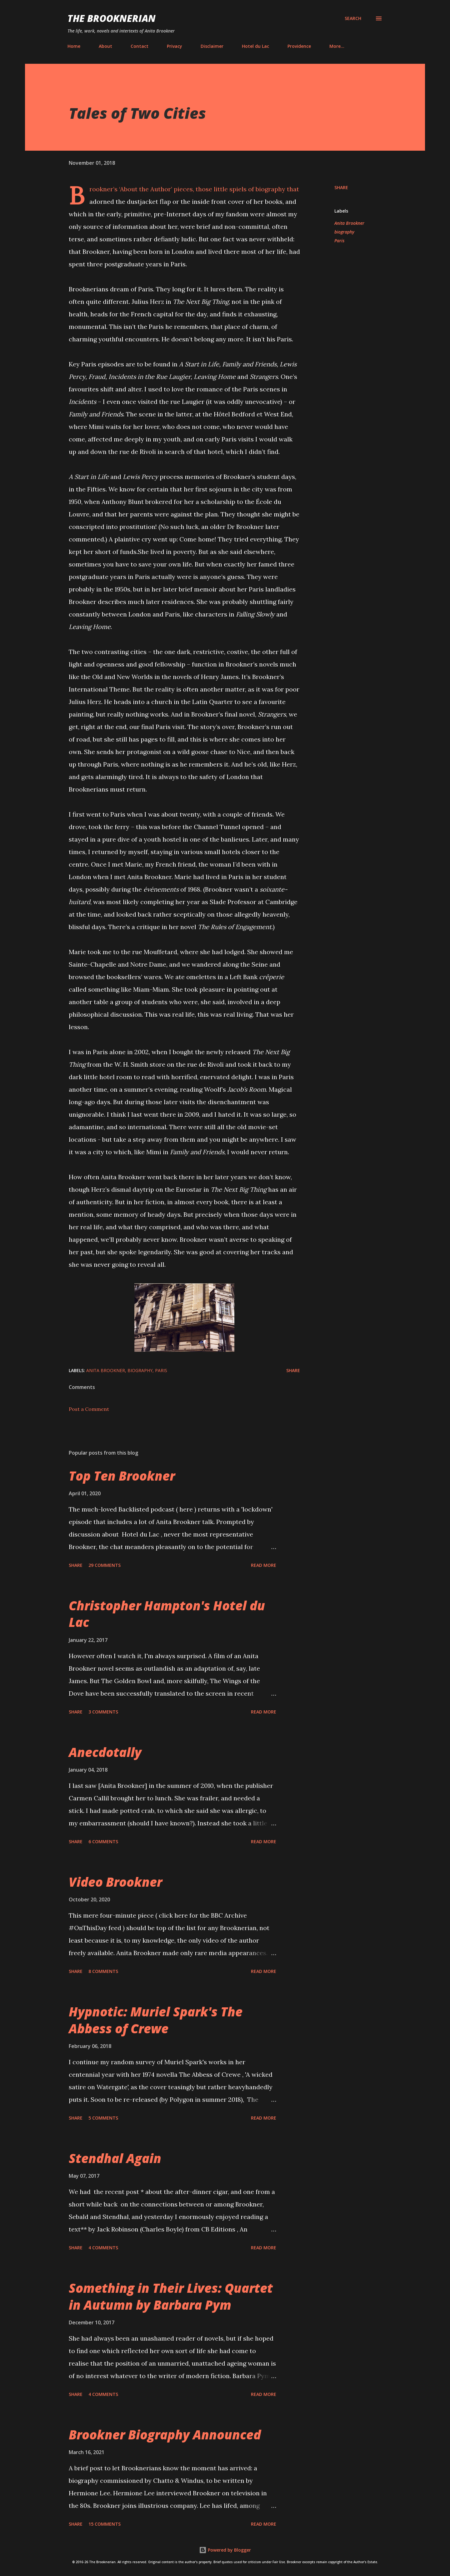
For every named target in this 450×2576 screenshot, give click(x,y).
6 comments (103, 1841)
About (105, 46)
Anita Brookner (349, 223)
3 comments (103, 1712)
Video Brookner (115, 1881)
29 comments (104, 1565)
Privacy (174, 46)
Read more (263, 1565)
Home (74, 46)
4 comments (103, 2248)
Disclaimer (212, 46)
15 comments (104, 2524)
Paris (339, 241)
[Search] (353, 18)
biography (344, 232)
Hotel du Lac (255, 46)
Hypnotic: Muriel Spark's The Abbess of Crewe (155, 2020)
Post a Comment (89, 1409)
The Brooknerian (112, 18)
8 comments (103, 1971)
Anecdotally (105, 1752)
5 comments (103, 2118)
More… (336, 46)
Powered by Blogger (225, 2550)
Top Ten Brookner (122, 1475)
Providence (299, 46)
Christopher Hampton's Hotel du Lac (167, 1614)
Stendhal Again (115, 2158)
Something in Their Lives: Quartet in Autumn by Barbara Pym (171, 2296)
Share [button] (341, 187)
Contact (139, 46)
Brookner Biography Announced (165, 2434)
